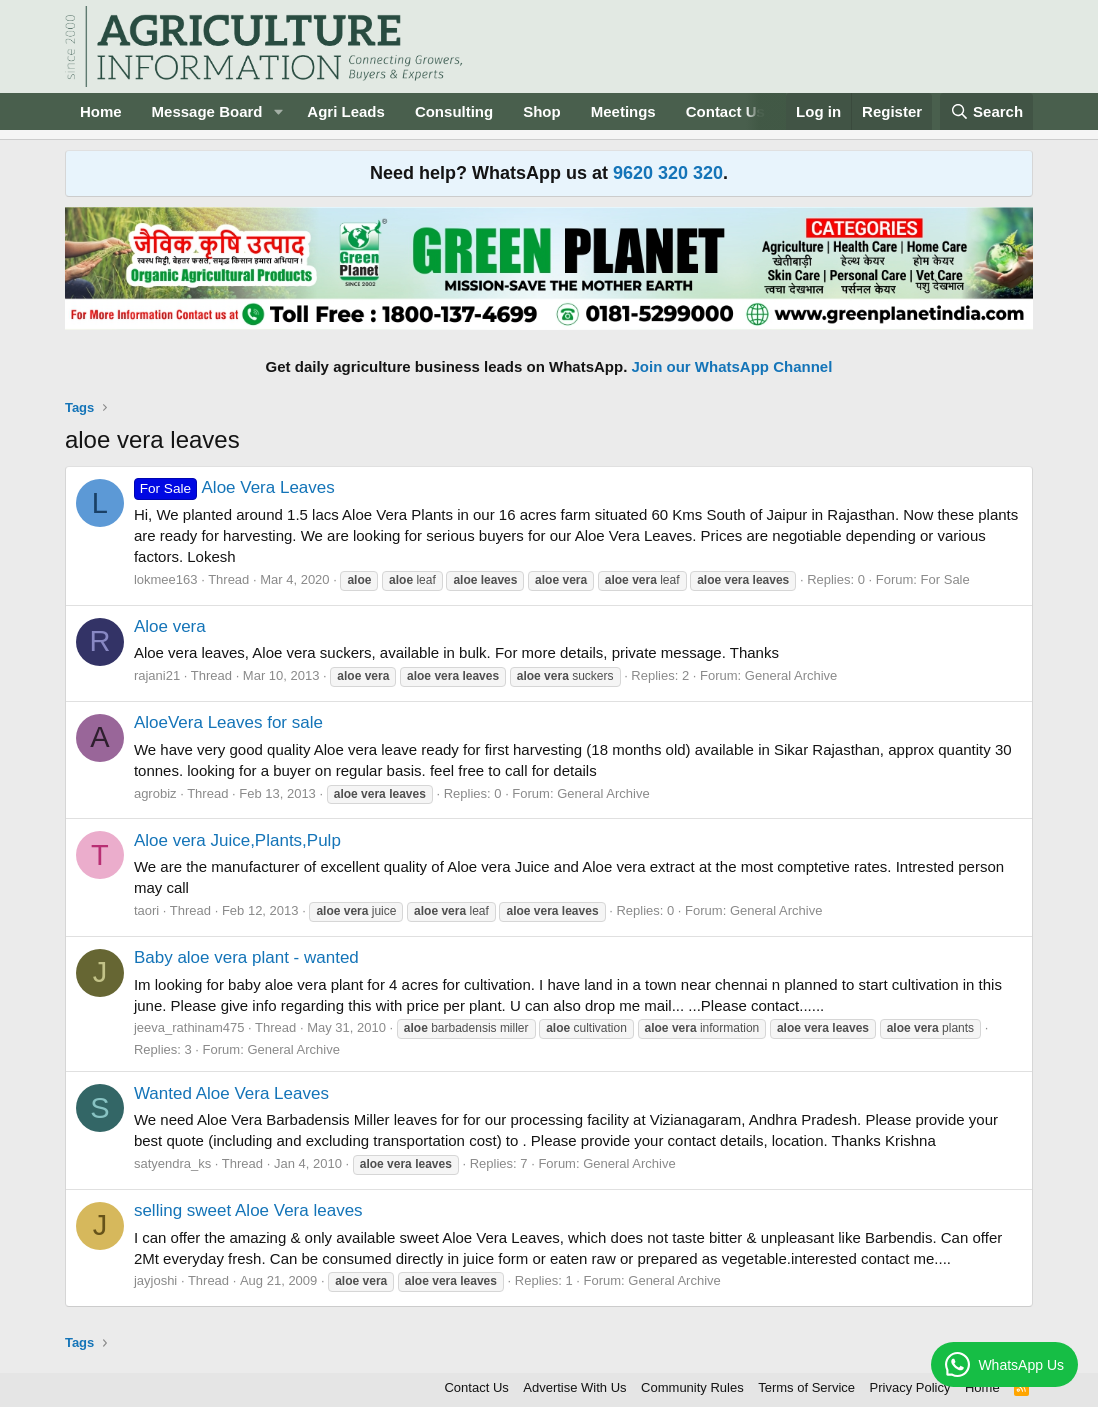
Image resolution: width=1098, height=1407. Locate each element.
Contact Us (725, 111)
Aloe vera (170, 626)
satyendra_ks (172, 1163)
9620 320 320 (668, 173)
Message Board (207, 111)
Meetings (623, 111)
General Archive (791, 675)
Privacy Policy (910, 1387)
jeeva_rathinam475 (189, 1027)
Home (101, 111)
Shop (542, 111)
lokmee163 (166, 579)
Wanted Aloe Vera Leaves (231, 1093)
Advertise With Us (574, 1387)
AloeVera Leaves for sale (228, 722)
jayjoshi (155, 1280)
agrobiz (155, 793)
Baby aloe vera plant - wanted (246, 957)
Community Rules (692, 1387)
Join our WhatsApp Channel (732, 366)
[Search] (987, 111)
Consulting (454, 111)
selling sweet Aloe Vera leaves (248, 1210)
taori (146, 910)
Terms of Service (806, 1387)
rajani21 (157, 675)
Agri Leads (346, 111)
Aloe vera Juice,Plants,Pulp (237, 840)
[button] (278, 111)
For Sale (945, 579)
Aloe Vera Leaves (234, 487)
